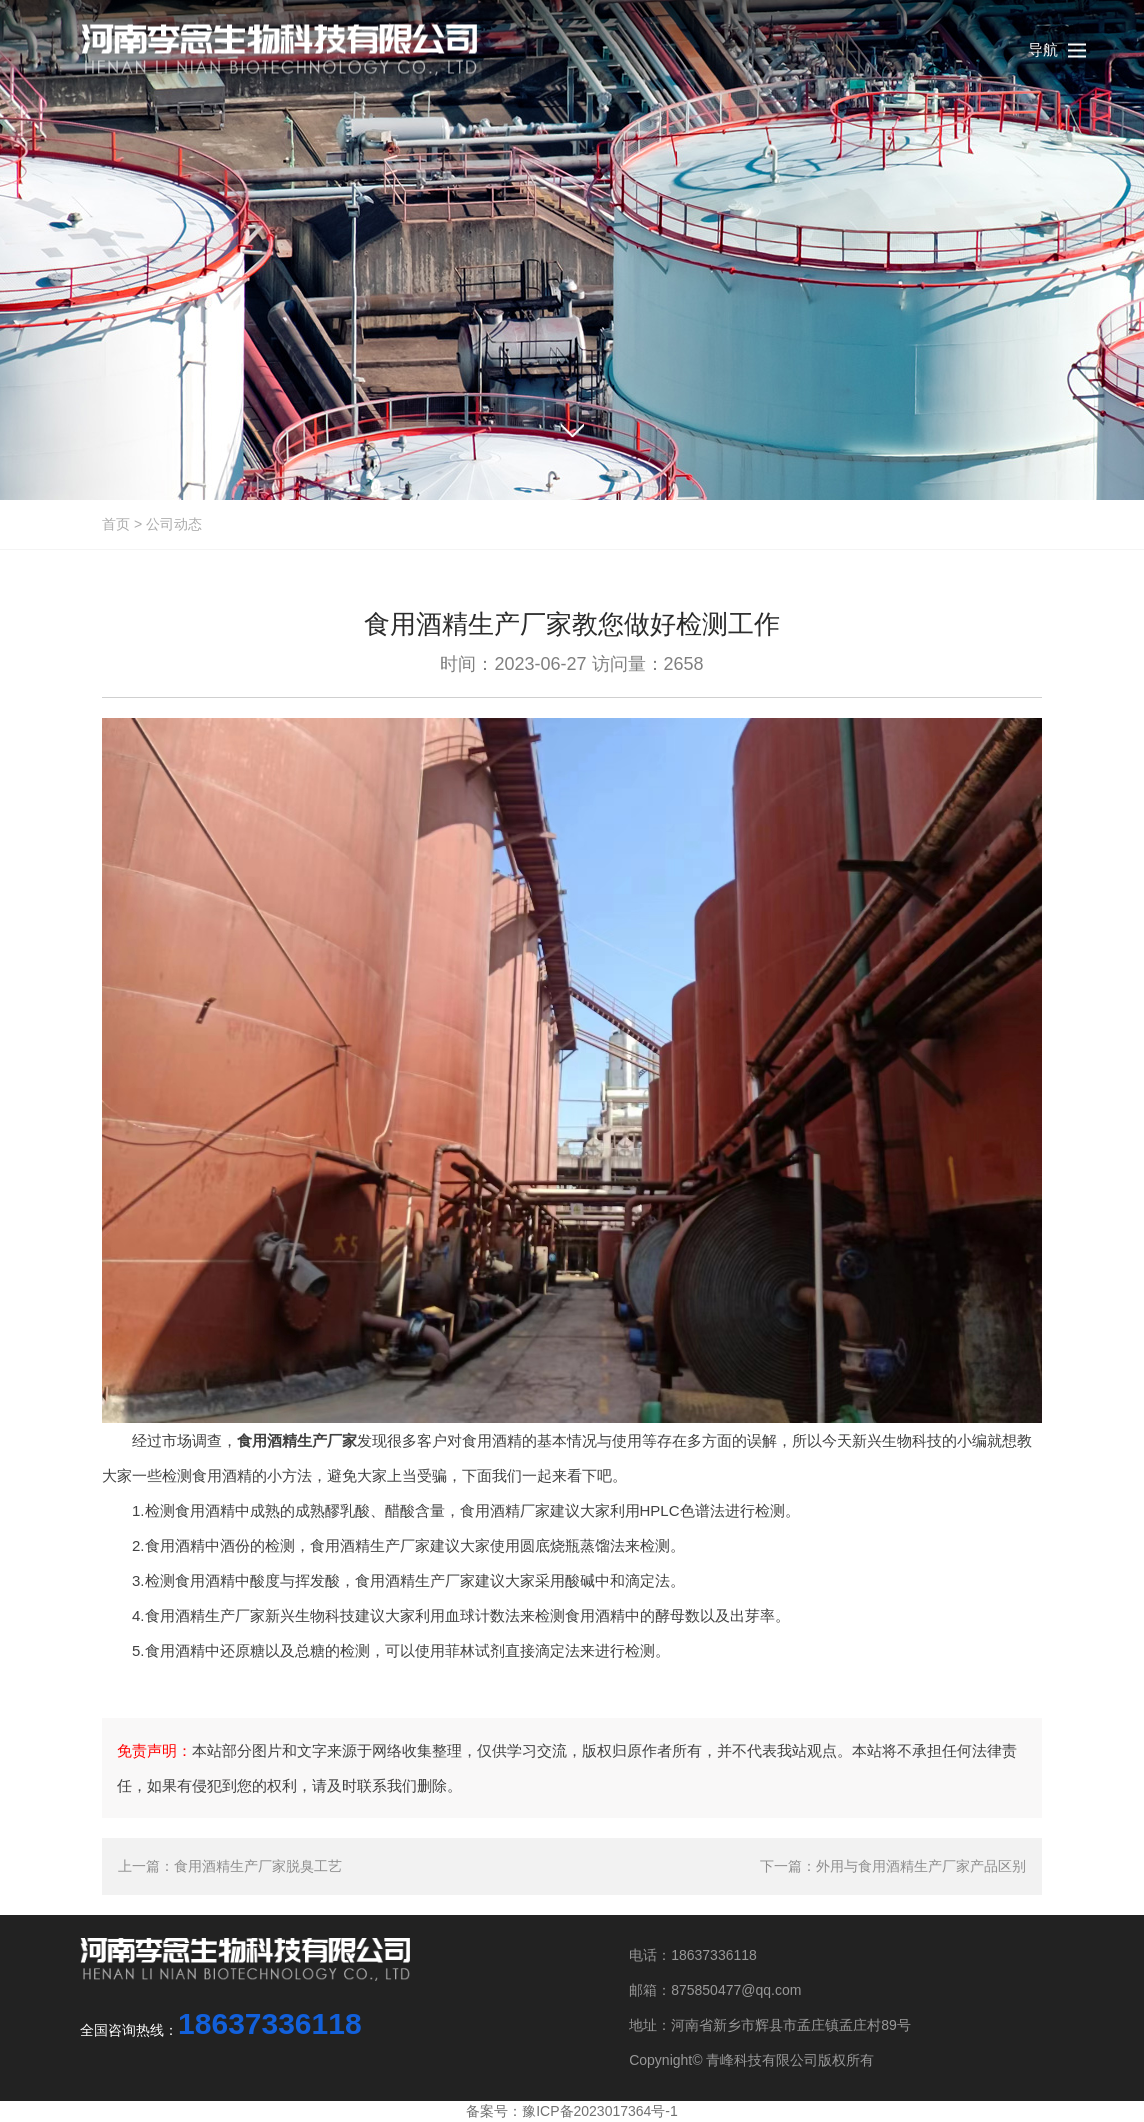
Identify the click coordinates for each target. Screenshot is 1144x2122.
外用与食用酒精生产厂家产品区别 (921, 1866)
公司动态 (174, 524)
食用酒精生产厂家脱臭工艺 (258, 1866)
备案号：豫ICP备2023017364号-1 (572, 2111)
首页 (116, 524)
